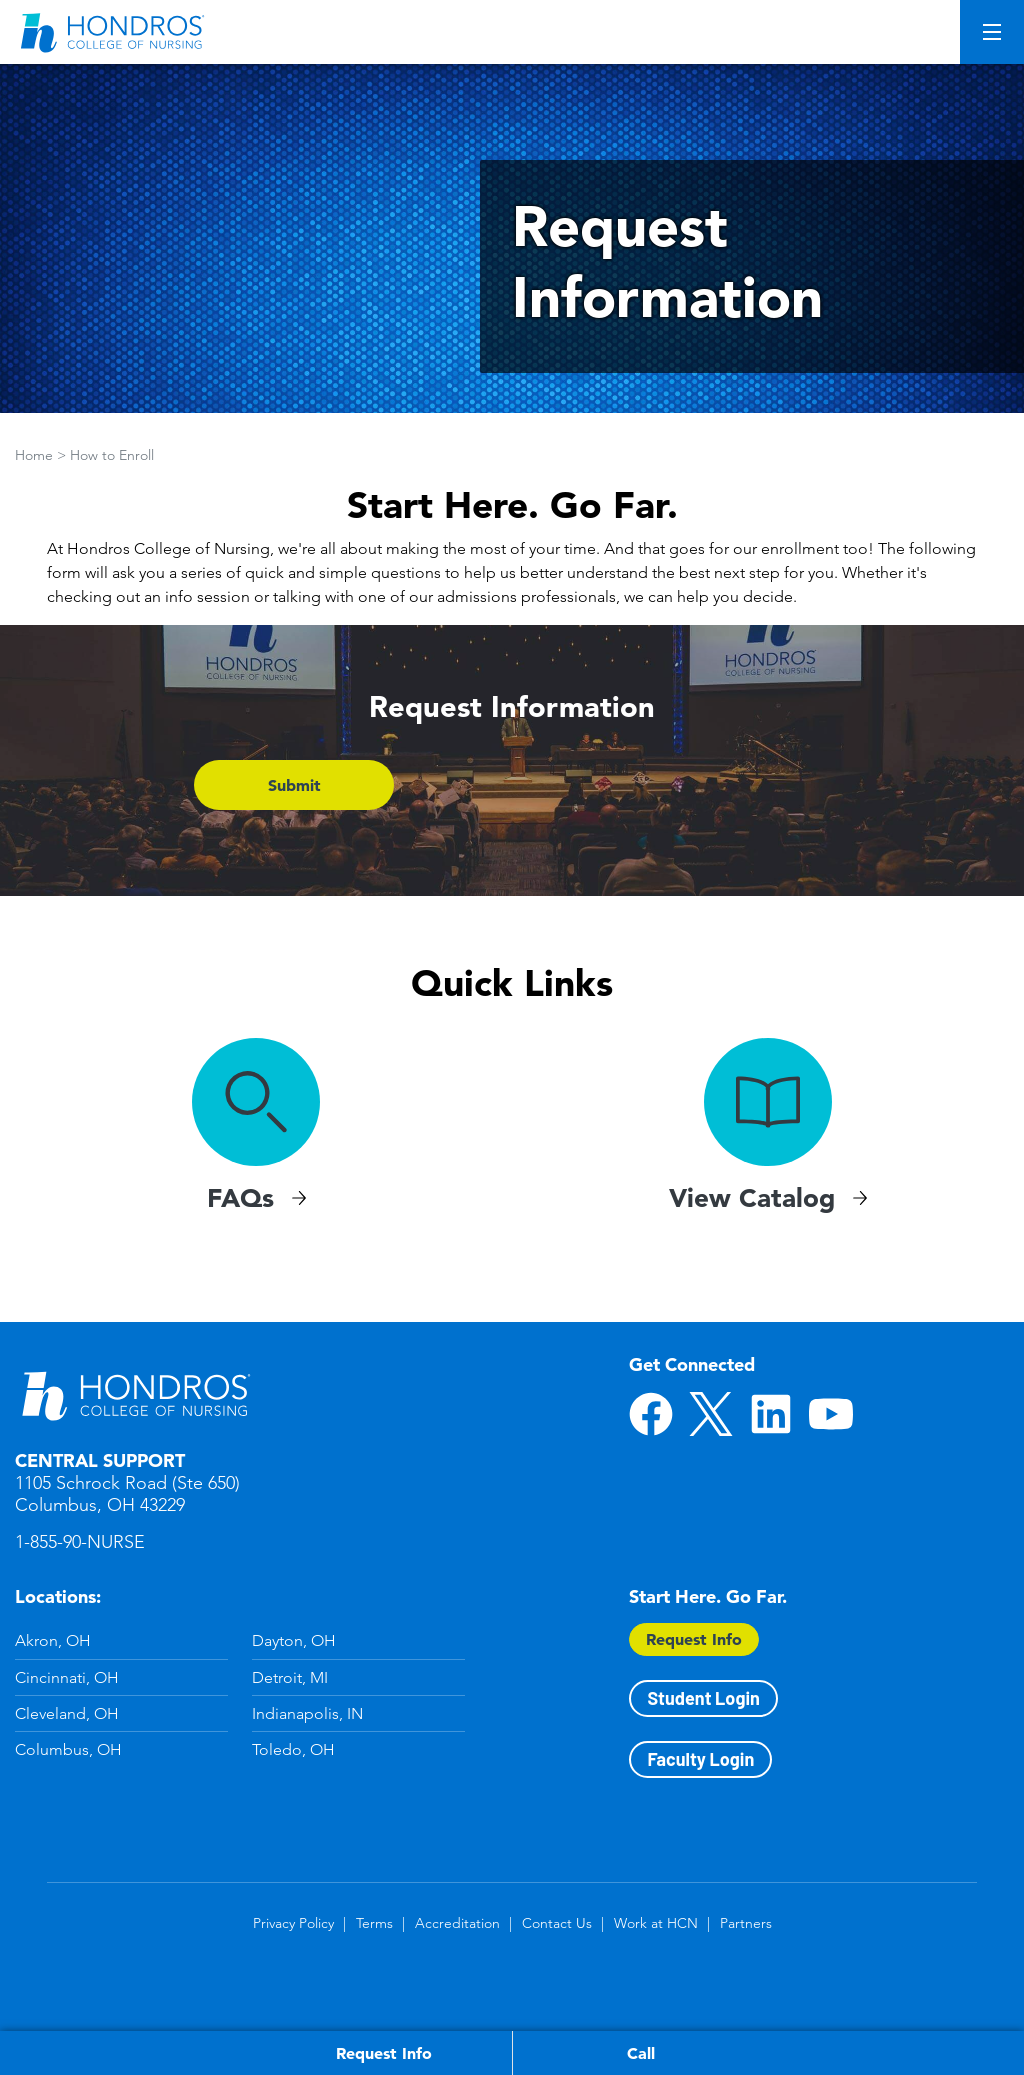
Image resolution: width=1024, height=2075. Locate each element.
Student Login (703, 1698)
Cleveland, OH (67, 1713)
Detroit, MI (290, 1677)
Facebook (651, 1414)
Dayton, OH (294, 1640)
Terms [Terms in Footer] (374, 1923)
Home (34, 455)
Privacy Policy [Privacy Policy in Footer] (293, 1923)
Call (641, 2053)
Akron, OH (53, 1640)
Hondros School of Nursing (135, 1394)
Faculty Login (700, 1759)
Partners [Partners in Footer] (746, 1923)
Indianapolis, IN (307, 1713)
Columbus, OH (68, 1749)
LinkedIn (771, 1414)
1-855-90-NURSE (80, 1542)
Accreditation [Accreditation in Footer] (457, 1923)
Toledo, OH (293, 1749)
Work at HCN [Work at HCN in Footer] (656, 1923)
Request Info (694, 1639)
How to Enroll (112, 455)
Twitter (711, 1414)
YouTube (831, 1414)
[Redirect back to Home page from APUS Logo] (115, 32)
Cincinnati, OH (67, 1677)
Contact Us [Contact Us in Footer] (557, 1923)
